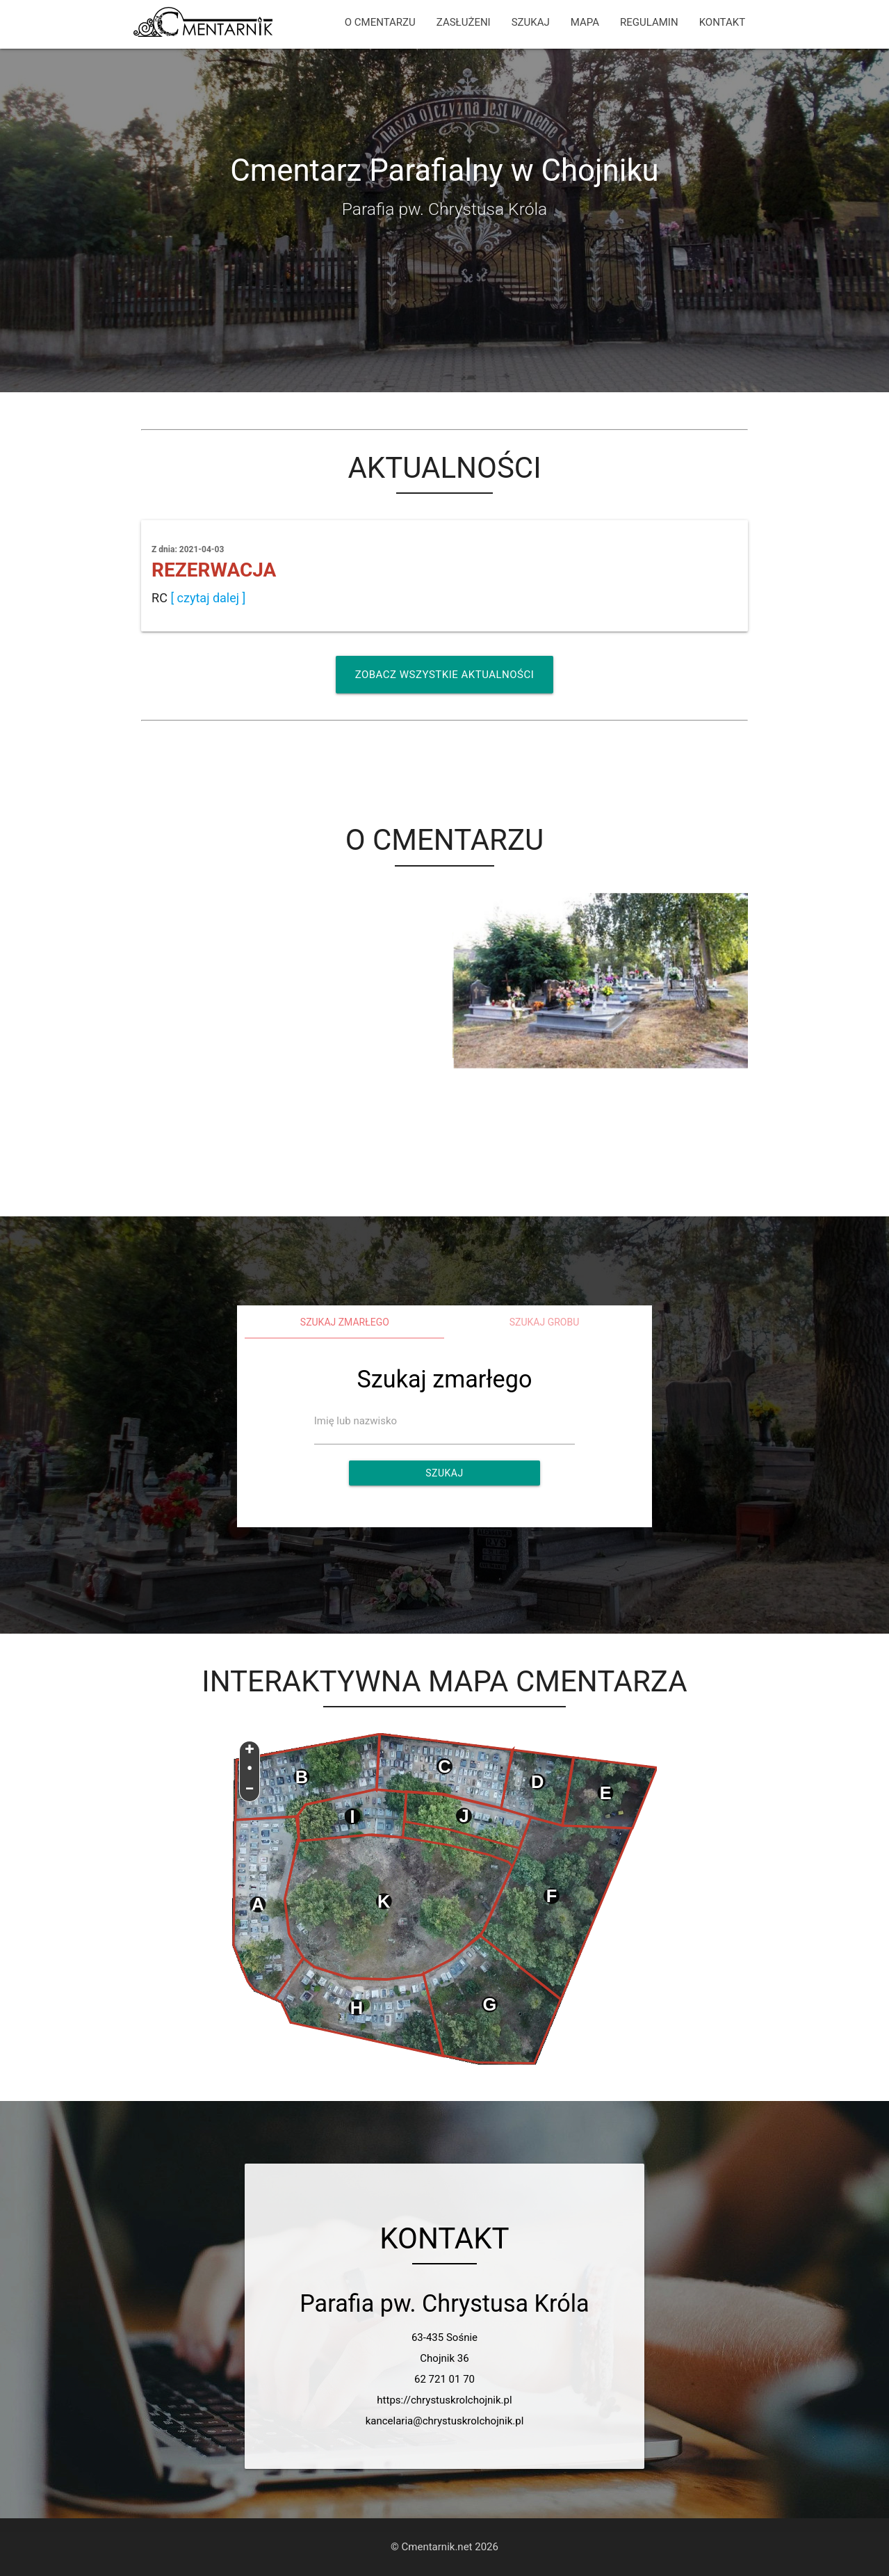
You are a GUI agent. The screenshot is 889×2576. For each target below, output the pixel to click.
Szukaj (444, 1473)
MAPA (585, 22)
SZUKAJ (531, 22)
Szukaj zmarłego (344, 1322)
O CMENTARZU (380, 22)
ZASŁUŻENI (464, 22)
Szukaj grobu (544, 1322)
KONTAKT (722, 22)
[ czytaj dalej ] (207, 597)
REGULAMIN (649, 22)
